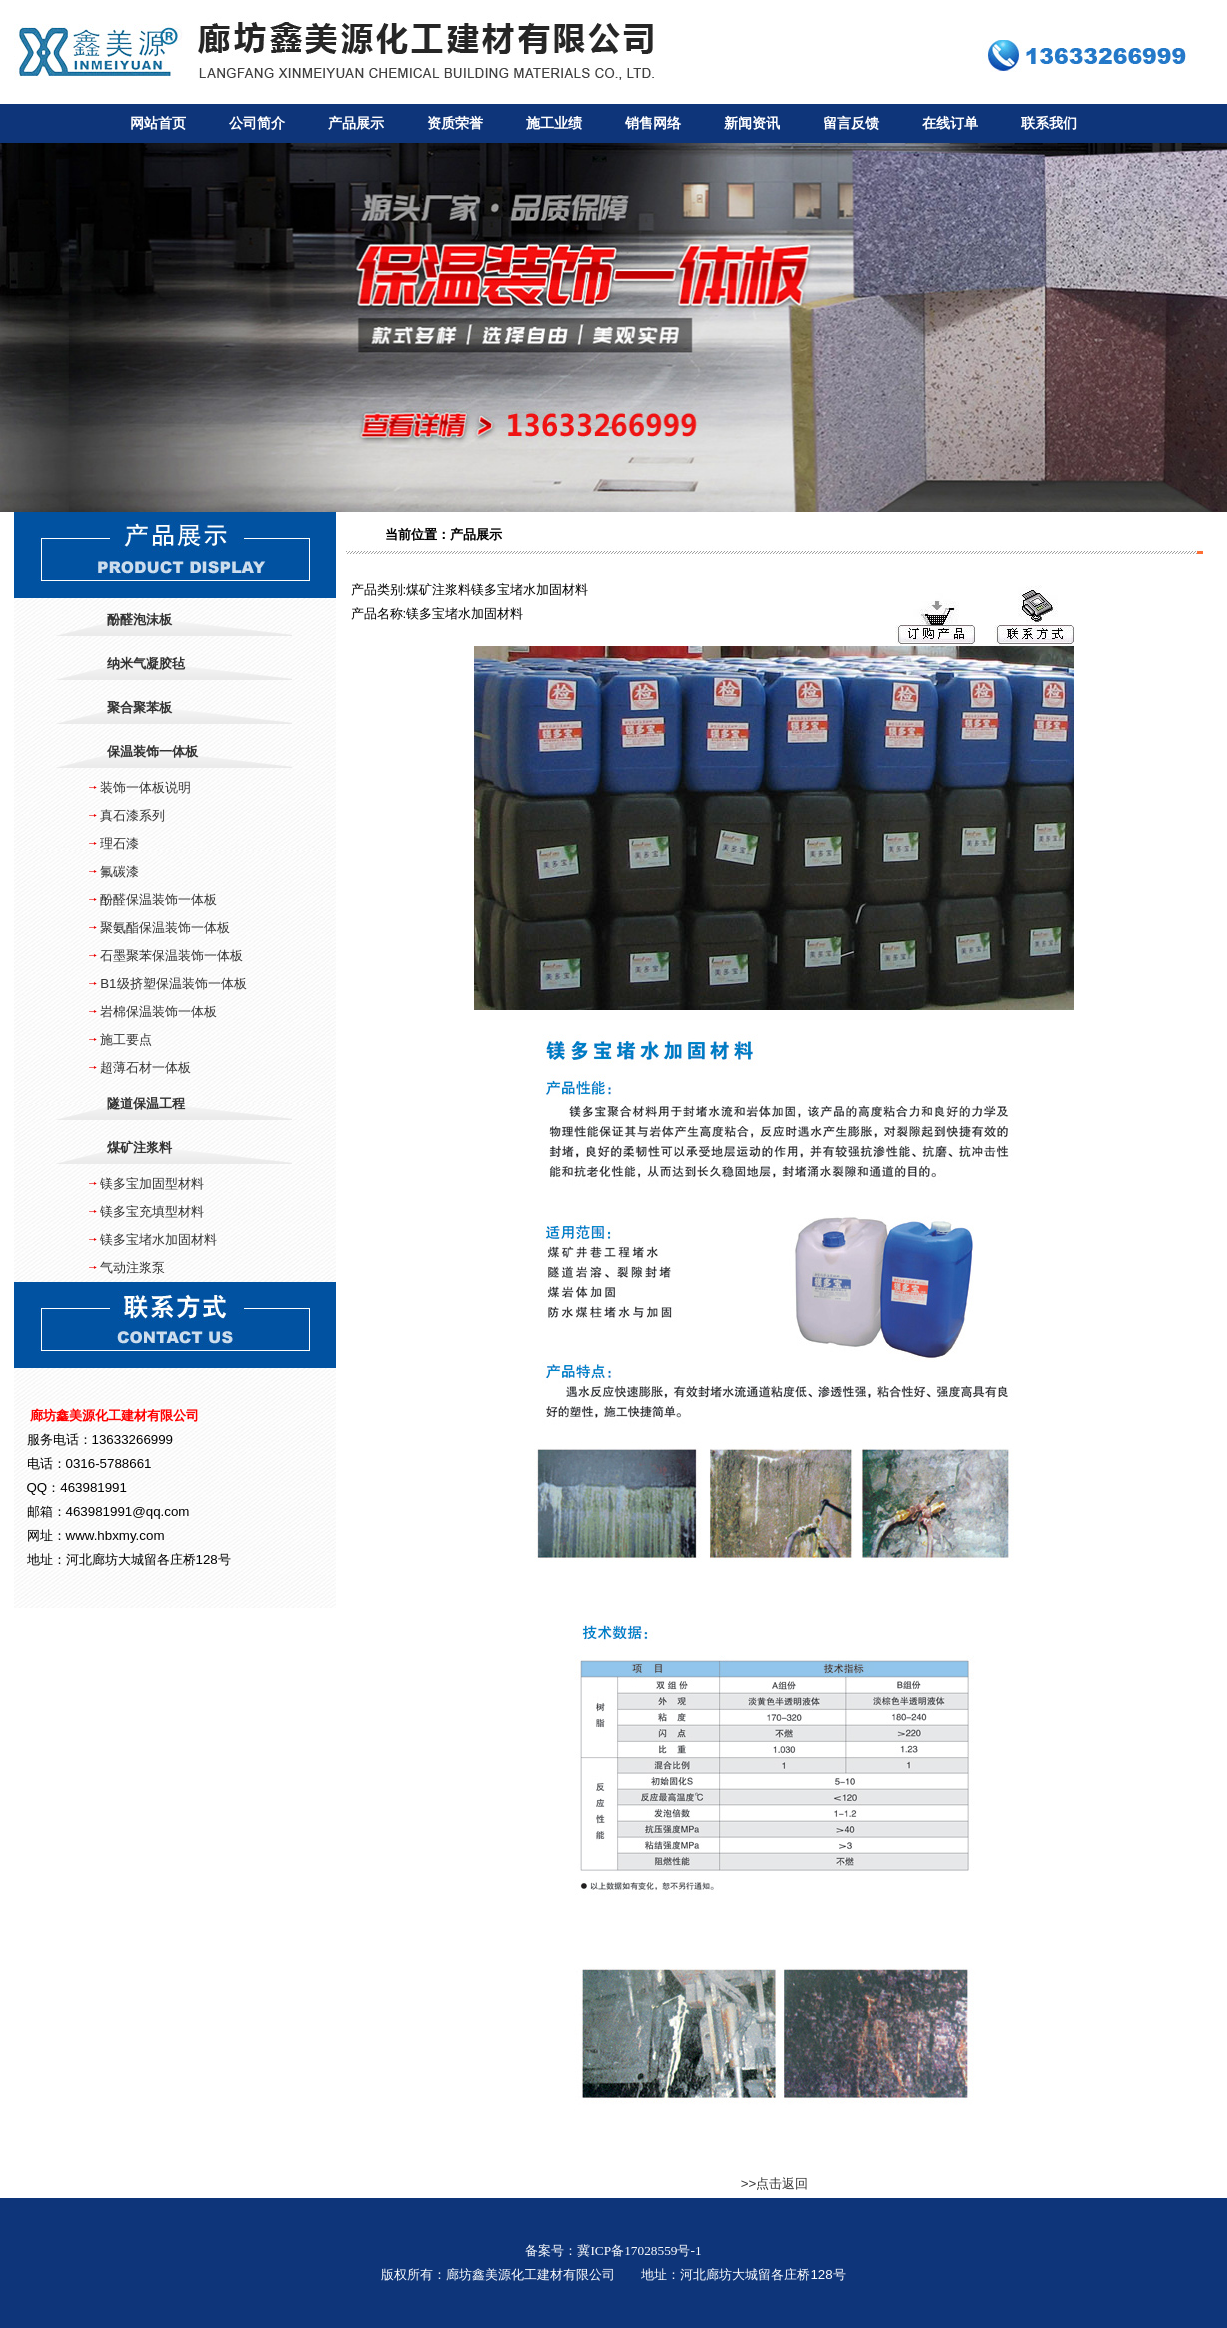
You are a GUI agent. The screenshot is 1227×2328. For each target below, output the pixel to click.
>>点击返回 (775, 2183)
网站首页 (158, 123)
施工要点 (126, 1039)
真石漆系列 (132, 815)
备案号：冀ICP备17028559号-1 (613, 2250)
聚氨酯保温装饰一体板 (165, 927)
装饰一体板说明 (145, 787)
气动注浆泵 (132, 1267)
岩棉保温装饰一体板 (158, 1011)
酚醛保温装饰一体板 (158, 899)
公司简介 (257, 123)
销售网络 (653, 123)
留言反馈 (851, 123)
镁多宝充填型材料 (152, 1211)
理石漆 (119, 843)
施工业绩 (554, 123)
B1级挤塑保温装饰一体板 (173, 983)
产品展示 (356, 123)
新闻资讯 (752, 123)
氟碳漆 (119, 871)
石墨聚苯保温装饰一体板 (171, 955)
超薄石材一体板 (145, 1067)
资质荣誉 (455, 123)
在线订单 (950, 123)
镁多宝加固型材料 (152, 1183)
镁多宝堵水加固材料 (158, 1239)
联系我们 (1049, 123)
